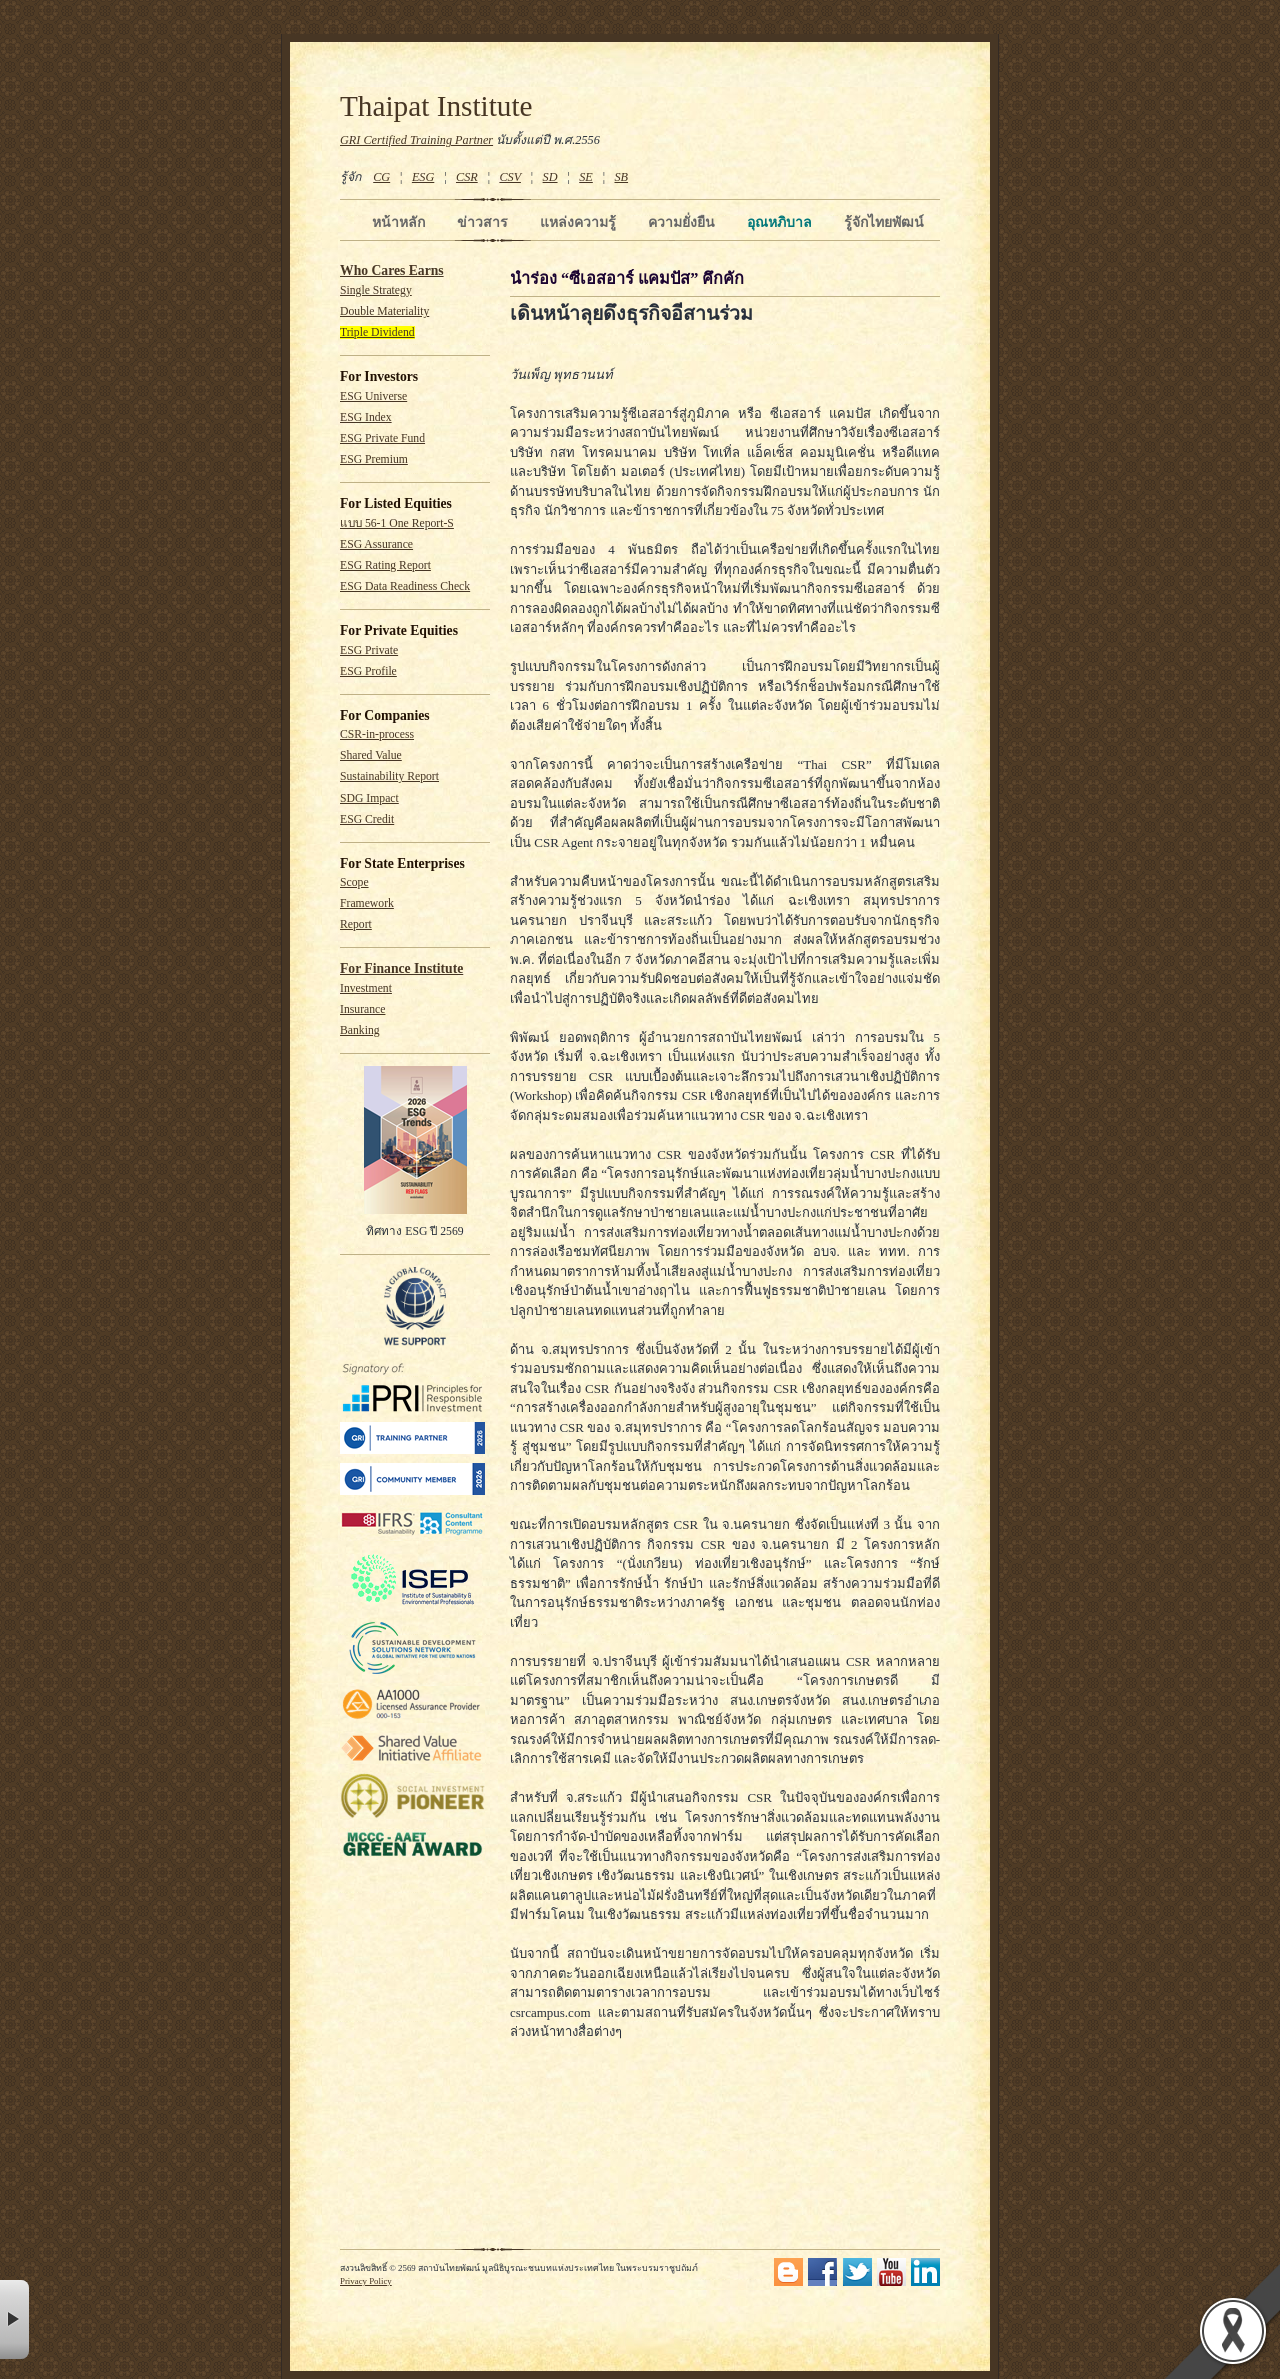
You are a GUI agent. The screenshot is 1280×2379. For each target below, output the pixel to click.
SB (622, 177)
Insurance (362, 1009)
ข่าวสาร (482, 222)
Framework (367, 903)
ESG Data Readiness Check (405, 586)
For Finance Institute (401, 968)
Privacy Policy (366, 2281)
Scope (354, 882)
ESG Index (366, 417)
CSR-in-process (377, 734)
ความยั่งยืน (681, 222)
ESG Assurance (376, 544)
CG (381, 177)
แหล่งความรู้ (578, 222)
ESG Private (369, 650)
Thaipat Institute (436, 106)
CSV (510, 177)
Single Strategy (376, 290)
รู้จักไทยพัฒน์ (884, 222)
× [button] (14, 2319)
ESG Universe (373, 396)
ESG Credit (367, 819)
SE (586, 177)
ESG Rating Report (385, 565)
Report (356, 924)
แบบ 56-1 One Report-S (397, 523)
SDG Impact (369, 798)
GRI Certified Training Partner (416, 140)
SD (550, 177)
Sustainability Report (389, 776)
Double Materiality (384, 311)
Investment (366, 988)
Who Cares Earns (392, 270)
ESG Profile (368, 671)
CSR (467, 177)
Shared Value (371, 755)
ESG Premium (374, 459)
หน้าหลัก (398, 222)
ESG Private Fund (382, 438)
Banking (360, 1030)
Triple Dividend (377, 332)
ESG (423, 177)
